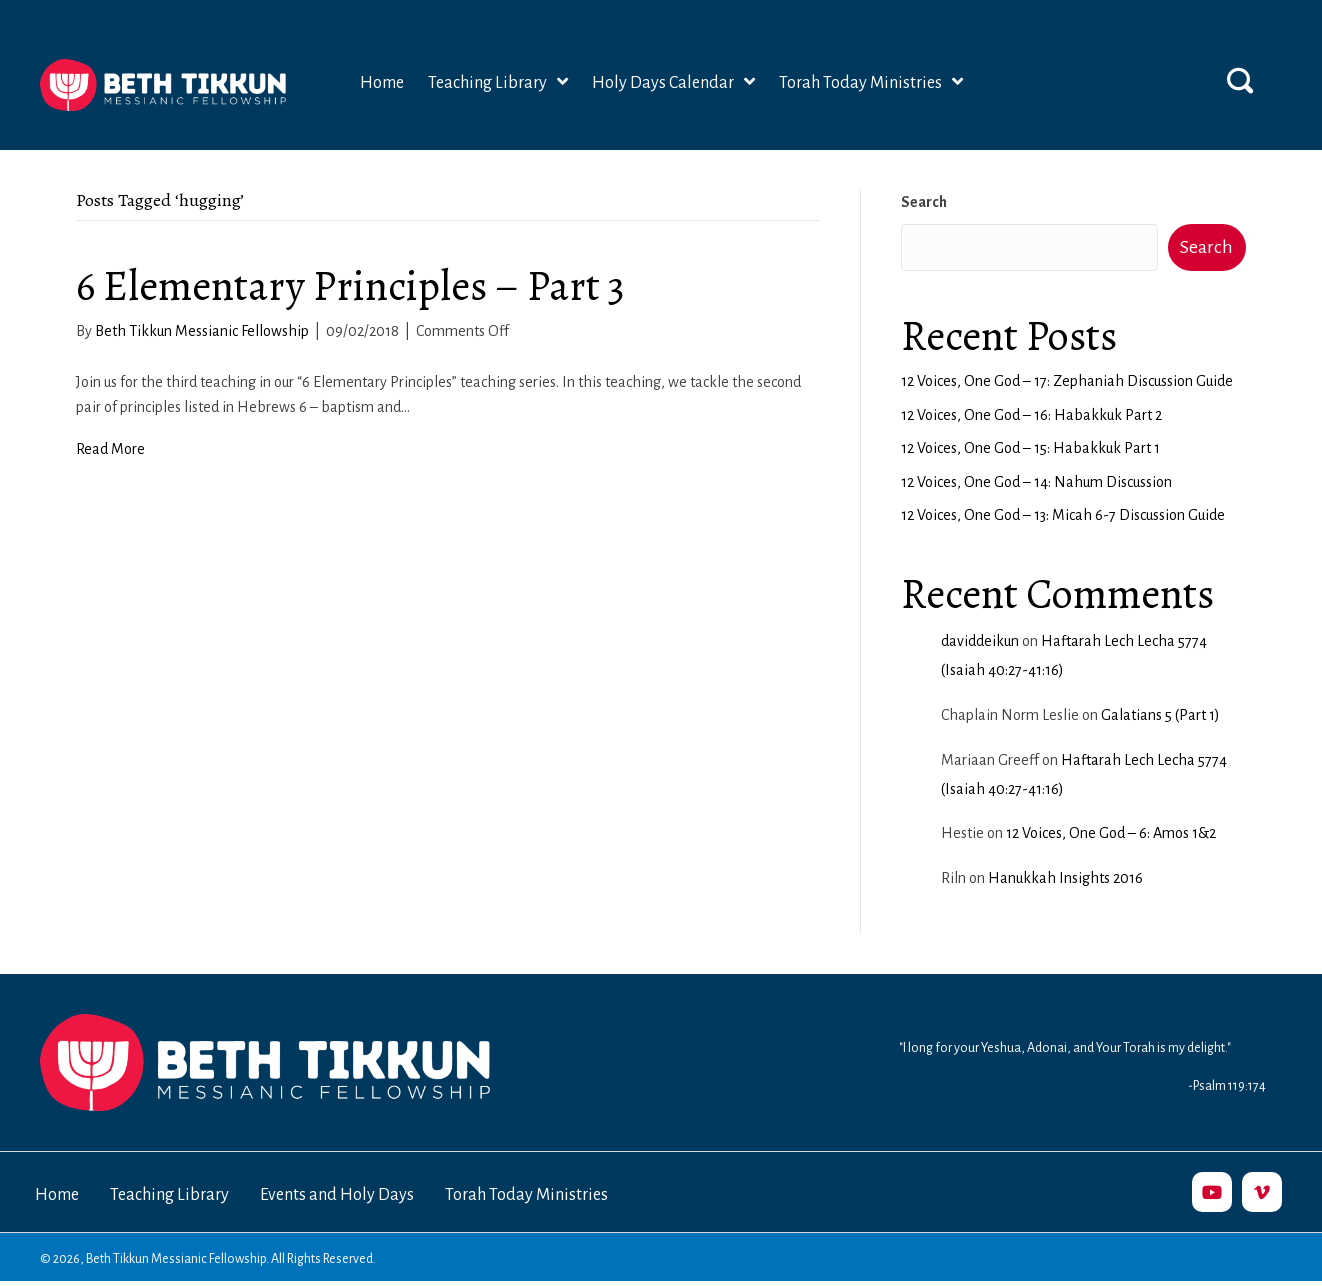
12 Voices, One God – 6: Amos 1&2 (1111, 833)
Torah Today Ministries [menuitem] (526, 1195)
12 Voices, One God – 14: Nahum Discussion (1036, 482)
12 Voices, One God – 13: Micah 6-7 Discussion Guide (1063, 515)
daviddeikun (980, 641)
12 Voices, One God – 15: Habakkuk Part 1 (1030, 448)
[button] (1240, 80)
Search (924, 202)
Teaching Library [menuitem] (169, 1195)
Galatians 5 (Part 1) (1160, 715)
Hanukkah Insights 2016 (1065, 878)
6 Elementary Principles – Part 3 (350, 285)
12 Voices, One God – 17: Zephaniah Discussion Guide (1067, 381)
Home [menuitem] (57, 1195)
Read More (110, 449)
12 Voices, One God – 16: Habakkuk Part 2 (1031, 415)
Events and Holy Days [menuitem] (337, 1195)
